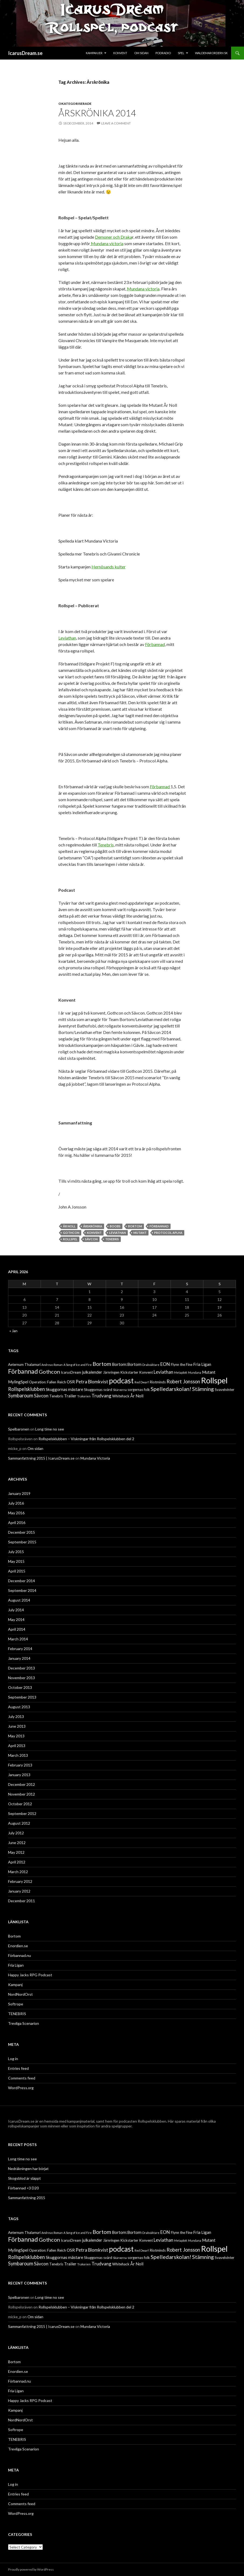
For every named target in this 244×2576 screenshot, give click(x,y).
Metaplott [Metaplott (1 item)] (180, 1372)
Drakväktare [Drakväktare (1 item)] (151, 1364)
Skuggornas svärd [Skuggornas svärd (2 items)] (98, 1389)
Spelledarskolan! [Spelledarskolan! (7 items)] (171, 1389)
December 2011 (21, 1900)
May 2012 (16, 1852)
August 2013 (19, 1706)
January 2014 (19, 1658)
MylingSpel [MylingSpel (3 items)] (18, 1381)
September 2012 (22, 1813)
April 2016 (16, 1522)
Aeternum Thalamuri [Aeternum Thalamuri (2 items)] (24, 1364)
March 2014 (18, 1639)
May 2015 (16, 1561)
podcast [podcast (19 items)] (121, 1380)
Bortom (135, 1226)
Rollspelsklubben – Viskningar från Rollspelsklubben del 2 (86, 1438)
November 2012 (21, 1794)
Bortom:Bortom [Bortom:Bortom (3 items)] (127, 1364)
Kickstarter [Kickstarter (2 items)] (129, 1372)
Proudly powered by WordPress (31, 2569)
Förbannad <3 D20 (23, 2188)
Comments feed (21, 2078)
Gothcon (71, 1232)
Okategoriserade (74, 104)
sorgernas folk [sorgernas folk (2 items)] (139, 1389)
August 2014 (19, 1600)
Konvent (120, 53)
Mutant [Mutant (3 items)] (208, 1372)
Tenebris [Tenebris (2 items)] (56, 1396)
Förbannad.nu (19, 1955)
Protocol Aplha (168, 1232)
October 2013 (20, 1687)
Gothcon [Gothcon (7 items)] (49, 1371)
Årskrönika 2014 (97, 112)
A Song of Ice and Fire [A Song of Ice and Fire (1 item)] (77, 1364)
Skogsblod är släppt (24, 2178)
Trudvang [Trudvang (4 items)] (101, 1395)
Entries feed (18, 2068)
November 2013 (21, 1677)
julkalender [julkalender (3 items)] (92, 1372)
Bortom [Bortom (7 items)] (102, 1363)
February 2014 (20, 1648)
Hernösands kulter (108, 566)
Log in (13, 2058)
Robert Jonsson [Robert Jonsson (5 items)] (183, 1381)
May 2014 (16, 1619)
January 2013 (19, 1774)
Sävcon (91, 1239)
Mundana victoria (106, 243)
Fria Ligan (16, 1965)
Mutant (140, 1232)
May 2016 (16, 1513)
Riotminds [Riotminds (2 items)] (158, 1382)
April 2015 (16, 1571)
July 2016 (16, 1503)
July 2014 (16, 1610)
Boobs (115, 1226)
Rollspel (70, 1239)
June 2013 (17, 1726)
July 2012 (16, 1833)
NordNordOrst (20, 1994)
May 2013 (16, 1736)
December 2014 (21, 1580)
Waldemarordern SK (211, 53)
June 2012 (17, 1842)
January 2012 (19, 1891)
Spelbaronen (18, 1429)
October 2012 (20, 1803)
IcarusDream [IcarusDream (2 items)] (71, 1372)
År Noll (69, 1226)
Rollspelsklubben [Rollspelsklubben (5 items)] (26, 1389)
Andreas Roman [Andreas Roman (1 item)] (52, 1364)
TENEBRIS (17, 2013)
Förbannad (155, 644)
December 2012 (21, 1784)
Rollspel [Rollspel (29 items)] (214, 1380)
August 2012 (19, 1823)
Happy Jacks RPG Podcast (30, 1975)
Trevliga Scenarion (23, 2023)
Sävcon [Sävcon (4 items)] (41, 1395)
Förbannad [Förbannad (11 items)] (23, 1371)
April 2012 (16, 1862)
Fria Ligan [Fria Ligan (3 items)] (202, 1364)
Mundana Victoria (95, 1458)
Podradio (163, 53)
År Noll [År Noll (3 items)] (136, 1395)
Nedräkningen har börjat (28, 2168)
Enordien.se (18, 1945)
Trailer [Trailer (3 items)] (70, 1395)
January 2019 (19, 1493)
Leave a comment (116, 123)
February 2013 (20, 1765)
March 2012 (18, 1871)
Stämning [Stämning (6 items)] (203, 1389)
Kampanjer (94, 53)
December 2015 (21, 1532)
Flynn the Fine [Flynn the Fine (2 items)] (181, 1364)
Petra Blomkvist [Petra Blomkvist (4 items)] (92, 1381)
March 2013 (18, 1755)
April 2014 (16, 1629)
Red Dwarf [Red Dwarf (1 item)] (142, 1382)
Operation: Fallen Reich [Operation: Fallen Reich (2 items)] (47, 1382)
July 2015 (16, 1551)
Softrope (15, 2004)
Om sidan (141, 53)
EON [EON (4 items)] (165, 1364)
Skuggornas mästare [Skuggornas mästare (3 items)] (64, 1389)
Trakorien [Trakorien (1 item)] (84, 1396)
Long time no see (49, 1429)
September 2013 (22, 1697)
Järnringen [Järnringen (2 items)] (111, 1372)
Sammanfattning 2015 (26, 2197)
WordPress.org (21, 2087)
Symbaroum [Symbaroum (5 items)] (20, 1395)
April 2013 (16, 1745)
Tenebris (106, 844)
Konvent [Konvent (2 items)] (146, 1372)
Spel (181, 53)
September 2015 (22, 1542)
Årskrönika (92, 1226)
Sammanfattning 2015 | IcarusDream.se (41, 1458)
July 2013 (16, 1716)
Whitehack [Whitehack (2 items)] (120, 1396)
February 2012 (20, 1881)
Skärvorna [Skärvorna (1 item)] (120, 1389)
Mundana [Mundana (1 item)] (194, 1372)
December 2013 (21, 1668)
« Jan (13, 1330)
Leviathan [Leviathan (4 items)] (163, 1372)
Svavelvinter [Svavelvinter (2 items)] (224, 1389)
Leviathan (67, 637)
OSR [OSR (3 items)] (71, 1381)
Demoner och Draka (113, 236)
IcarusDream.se (25, 53)
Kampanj (15, 1984)
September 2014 (22, 1590)
